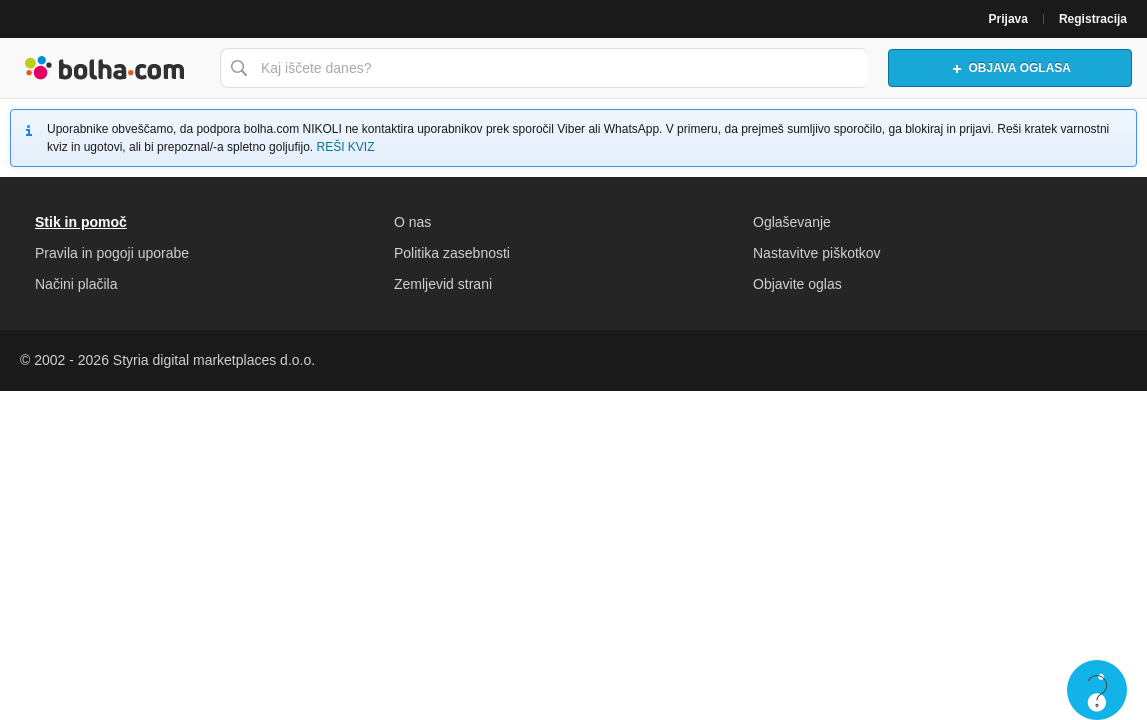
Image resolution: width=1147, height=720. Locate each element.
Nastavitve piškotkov (817, 253)
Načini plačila (76, 284)
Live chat (1097, 690)
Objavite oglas (797, 284)
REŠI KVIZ (345, 147)
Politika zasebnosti (452, 253)
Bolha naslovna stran (105, 68)
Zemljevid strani (443, 284)
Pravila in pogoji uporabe (112, 253)
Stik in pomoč (81, 222)
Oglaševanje (792, 222)
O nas (412, 222)
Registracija (1093, 19)
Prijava (1008, 19)
